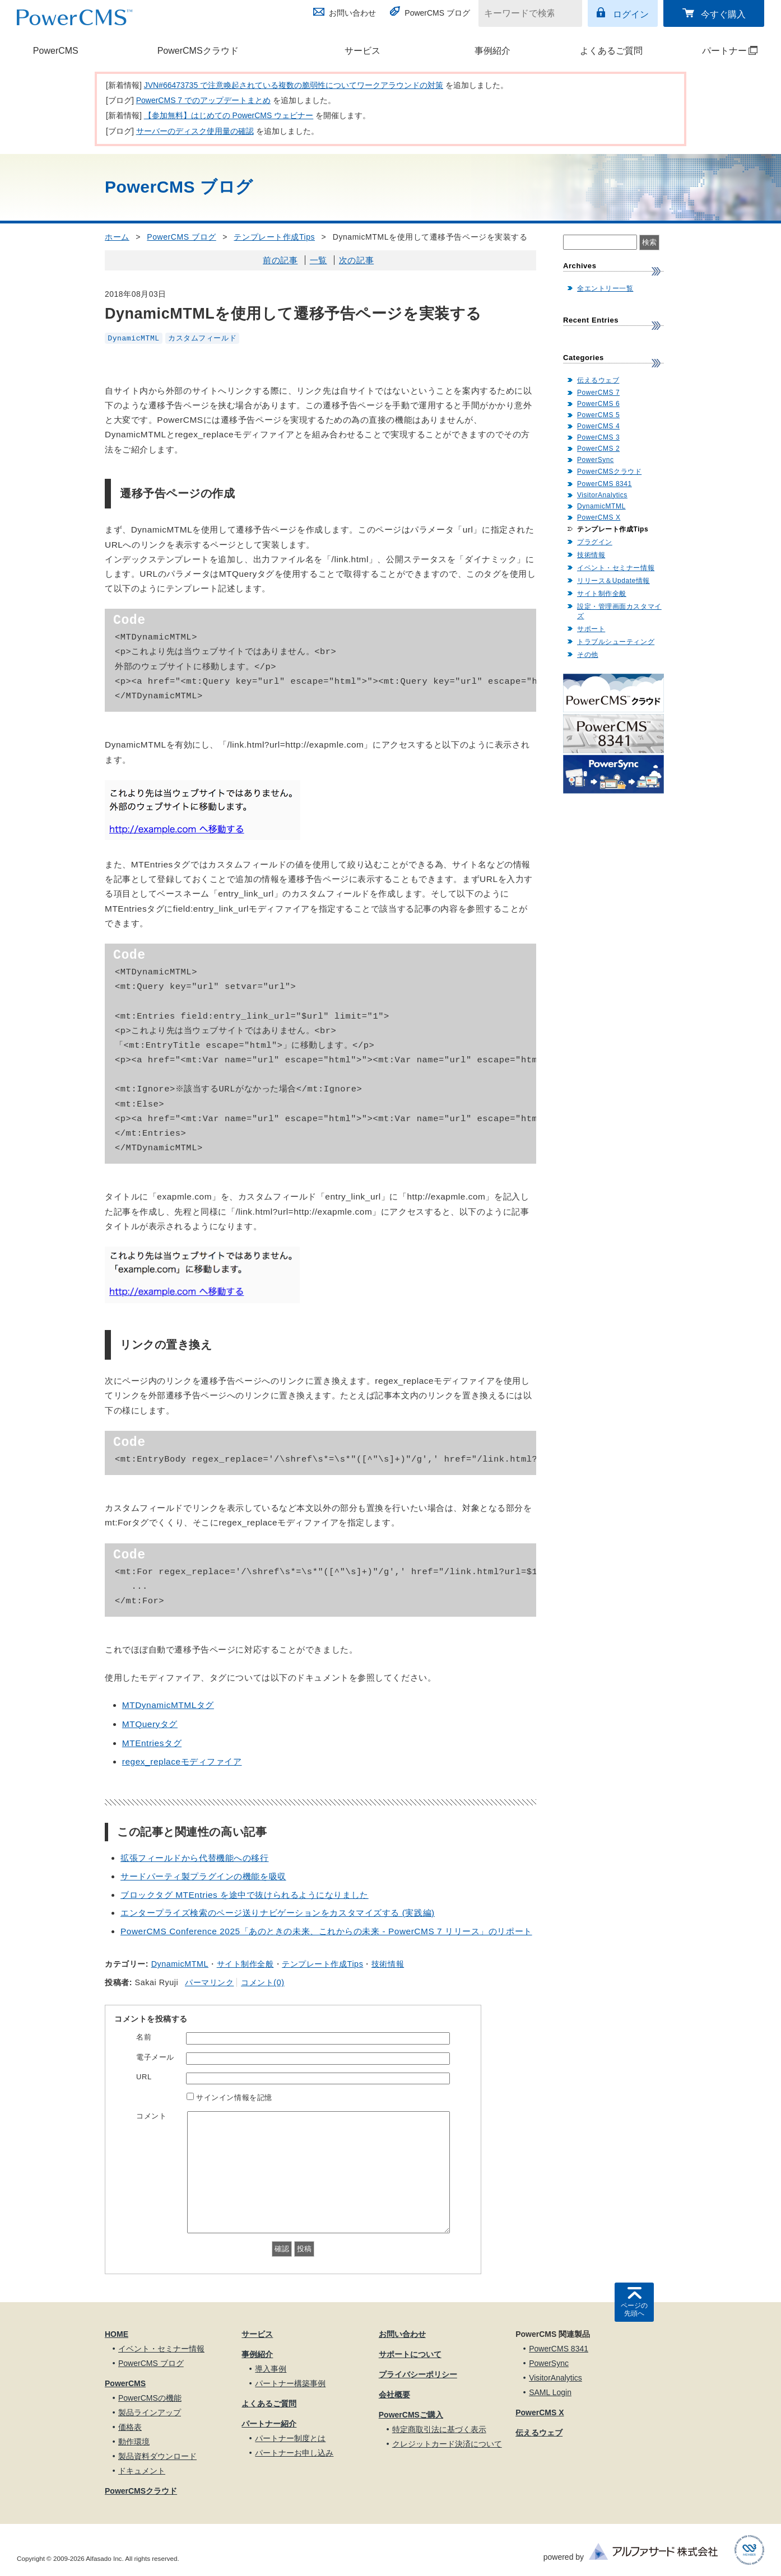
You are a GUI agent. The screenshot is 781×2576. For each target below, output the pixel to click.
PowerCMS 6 (598, 404)
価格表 (130, 2427)
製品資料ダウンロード (157, 2456)
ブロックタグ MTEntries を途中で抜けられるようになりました (244, 1895)
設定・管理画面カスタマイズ (619, 611)
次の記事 (356, 260)
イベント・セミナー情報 (615, 568)
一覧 (318, 260)
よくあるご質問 (611, 50)
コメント (151, 2116)
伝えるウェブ (598, 380)
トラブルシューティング (615, 642)
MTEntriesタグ (152, 1743)
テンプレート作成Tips (274, 236)
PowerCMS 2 (598, 448)
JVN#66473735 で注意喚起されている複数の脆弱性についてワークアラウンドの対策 (293, 85)
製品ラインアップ (149, 2412)
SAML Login (550, 2392)
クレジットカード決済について (447, 2443)
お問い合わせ (352, 12)
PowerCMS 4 (598, 426)
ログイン (631, 14)
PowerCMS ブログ (437, 12)
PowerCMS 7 (598, 392)
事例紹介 (492, 50)
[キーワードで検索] (523, 13)
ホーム (117, 236)
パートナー (717, 50)
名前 (143, 2037)
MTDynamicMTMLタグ (168, 1705)
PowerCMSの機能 (150, 2397)
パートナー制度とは (290, 2438)
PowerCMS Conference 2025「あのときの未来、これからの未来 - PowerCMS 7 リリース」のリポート (326, 1931)
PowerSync (595, 460)
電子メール (155, 2057)
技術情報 (387, 1963)
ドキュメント (141, 2470)
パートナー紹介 (268, 2423)
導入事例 (270, 2368)
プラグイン (594, 542)
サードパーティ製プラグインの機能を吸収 (203, 1876)
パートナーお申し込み (294, 2452)
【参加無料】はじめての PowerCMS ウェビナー (229, 115)
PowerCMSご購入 (411, 2414)
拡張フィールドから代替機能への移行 (194, 1858)
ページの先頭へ (634, 2309)
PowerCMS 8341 (604, 484)
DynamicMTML (134, 338)
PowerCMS (55, 50)
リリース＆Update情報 (613, 581)
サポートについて (410, 2354)
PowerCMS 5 (598, 415)
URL (144, 2077)
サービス (362, 50)
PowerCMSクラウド (198, 50)
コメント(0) (262, 1982)
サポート (591, 629)
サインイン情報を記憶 (234, 2097)
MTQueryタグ (150, 1724)
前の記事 (280, 260)
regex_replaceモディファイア (182, 1761)
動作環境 (134, 2441)
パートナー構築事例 (290, 2383)
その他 (587, 655)
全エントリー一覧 (605, 288)
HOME (116, 2334)
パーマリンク (209, 1982)
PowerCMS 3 (598, 437)
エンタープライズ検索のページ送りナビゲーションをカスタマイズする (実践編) (277, 1912)
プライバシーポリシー (418, 2374)
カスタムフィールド (202, 338)
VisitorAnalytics (602, 495)
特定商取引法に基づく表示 (439, 2429)
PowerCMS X (598, 517)
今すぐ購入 (723, 14)
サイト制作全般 (245, 1963)
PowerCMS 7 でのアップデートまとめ (203, 100)
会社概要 (394, 2394)
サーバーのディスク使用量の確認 (195, 131)
